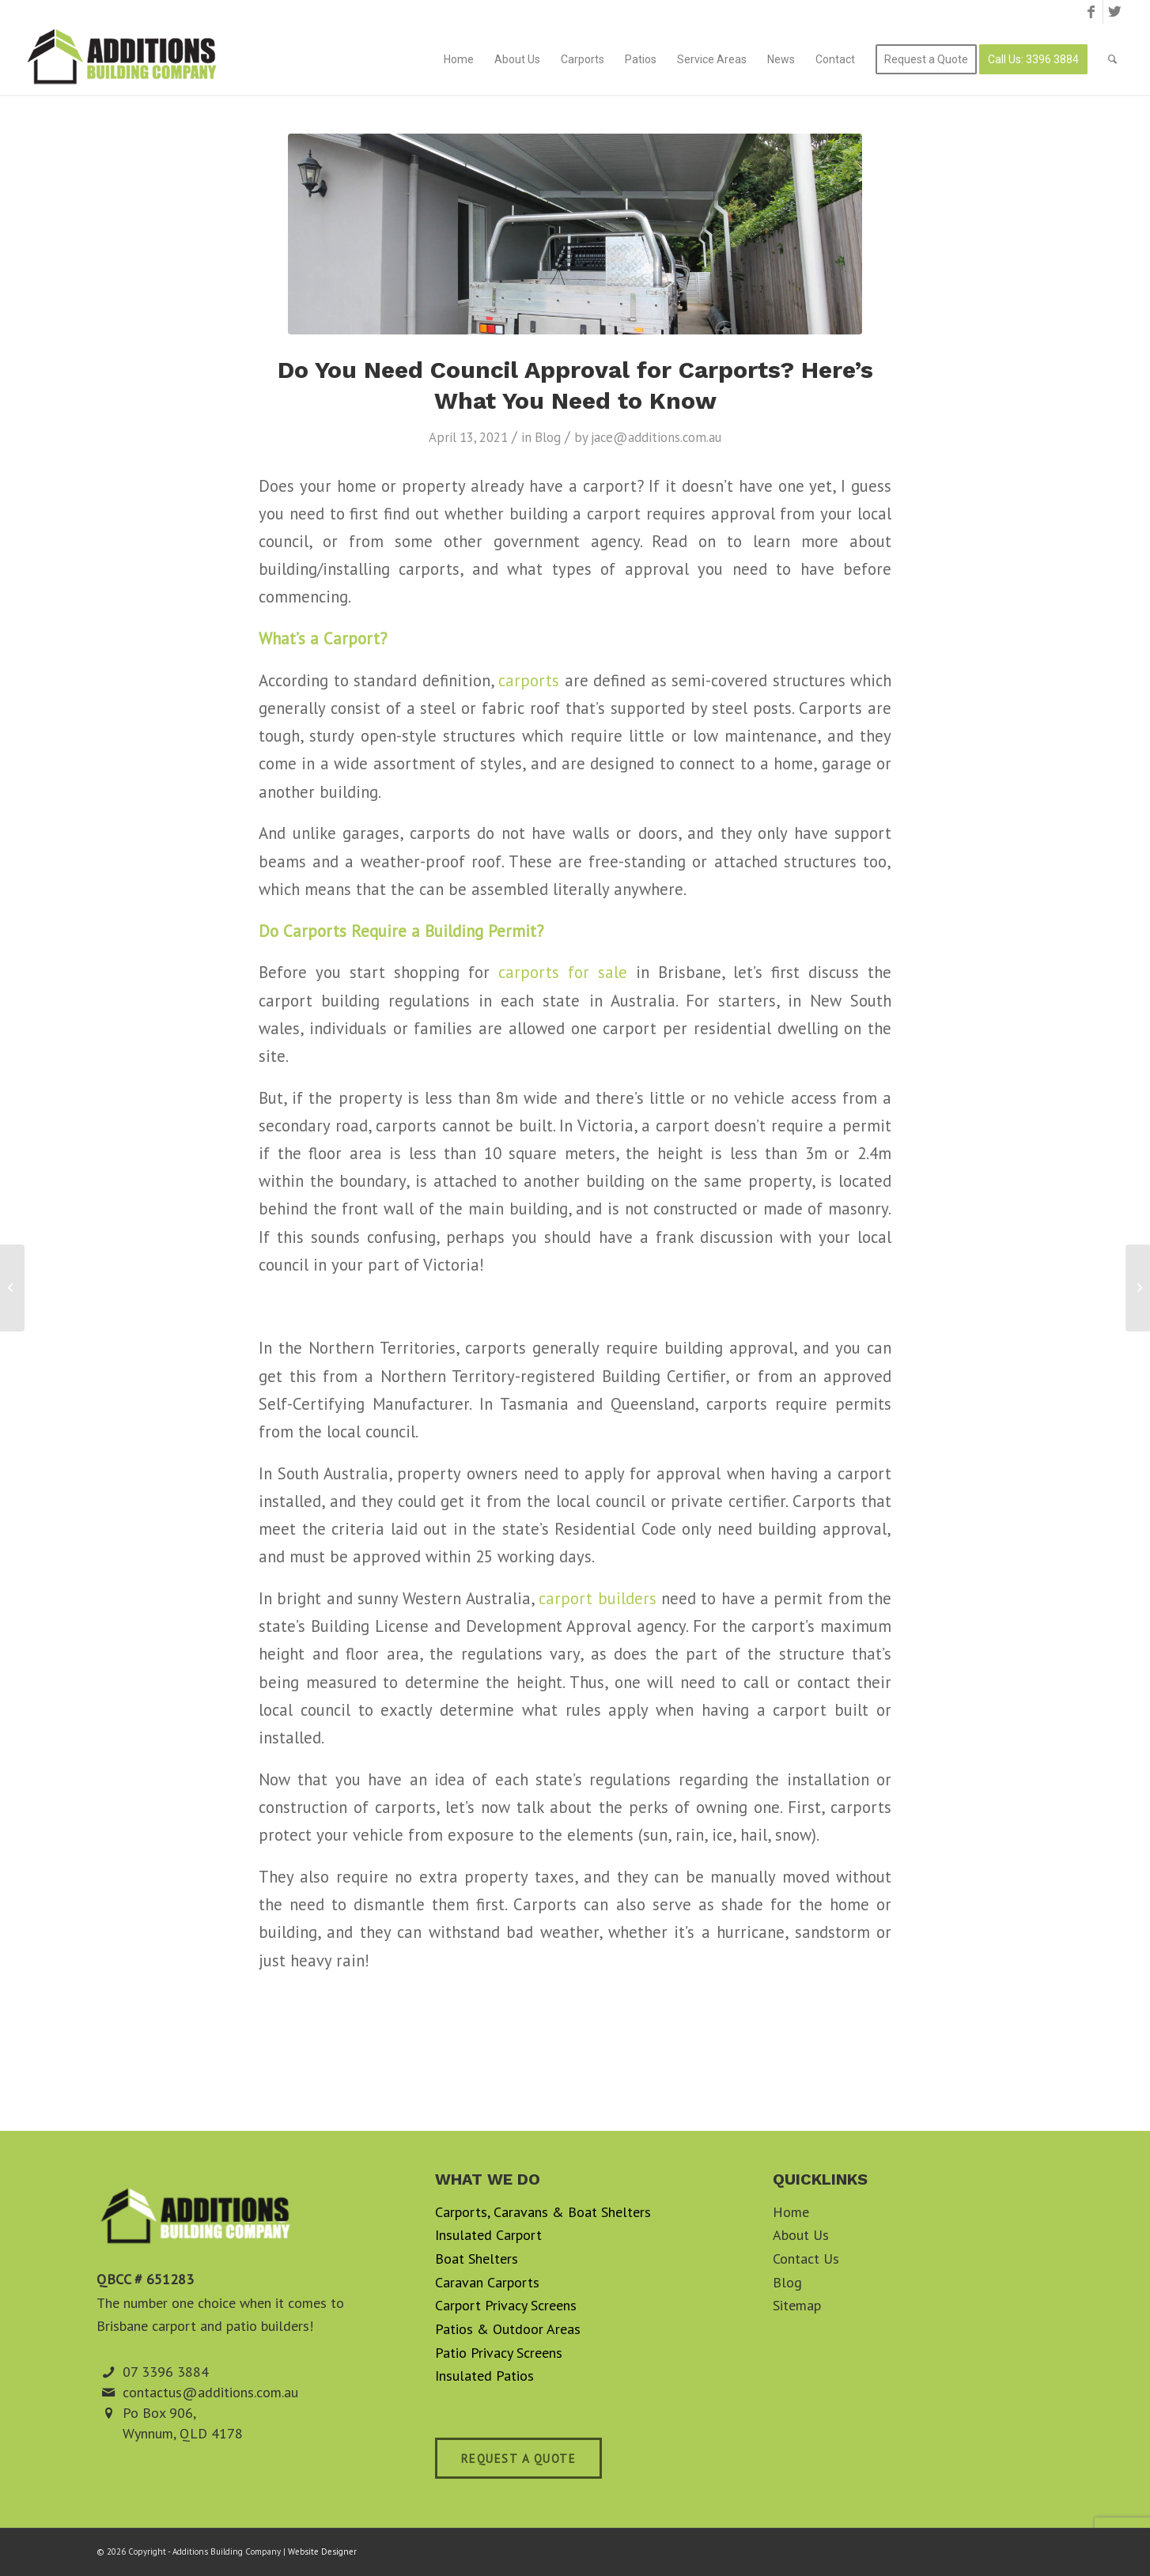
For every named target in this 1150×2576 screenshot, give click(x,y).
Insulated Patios (484, 2375)
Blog (548, 437)
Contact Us (806, 2258)
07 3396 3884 (166, 2372)
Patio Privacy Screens (498, 2353)
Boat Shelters (476, 2258)
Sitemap (797, 2305)
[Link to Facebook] (1091, 12)
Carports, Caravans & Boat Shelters (543, 2212)
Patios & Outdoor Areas (508, 2329)
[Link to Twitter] (1115, 12)
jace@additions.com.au (656, 437)
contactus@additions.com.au (210, 2392)
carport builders (600, 1598)
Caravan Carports (487, 2282)
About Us (801, 2235)
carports (528, 680)
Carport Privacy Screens (506, 2305)
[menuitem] (458, 59)
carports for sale (562, 972)
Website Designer (322, 2551)
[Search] (1112, 59)
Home (791, 2212)
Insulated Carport (488, 2235)
